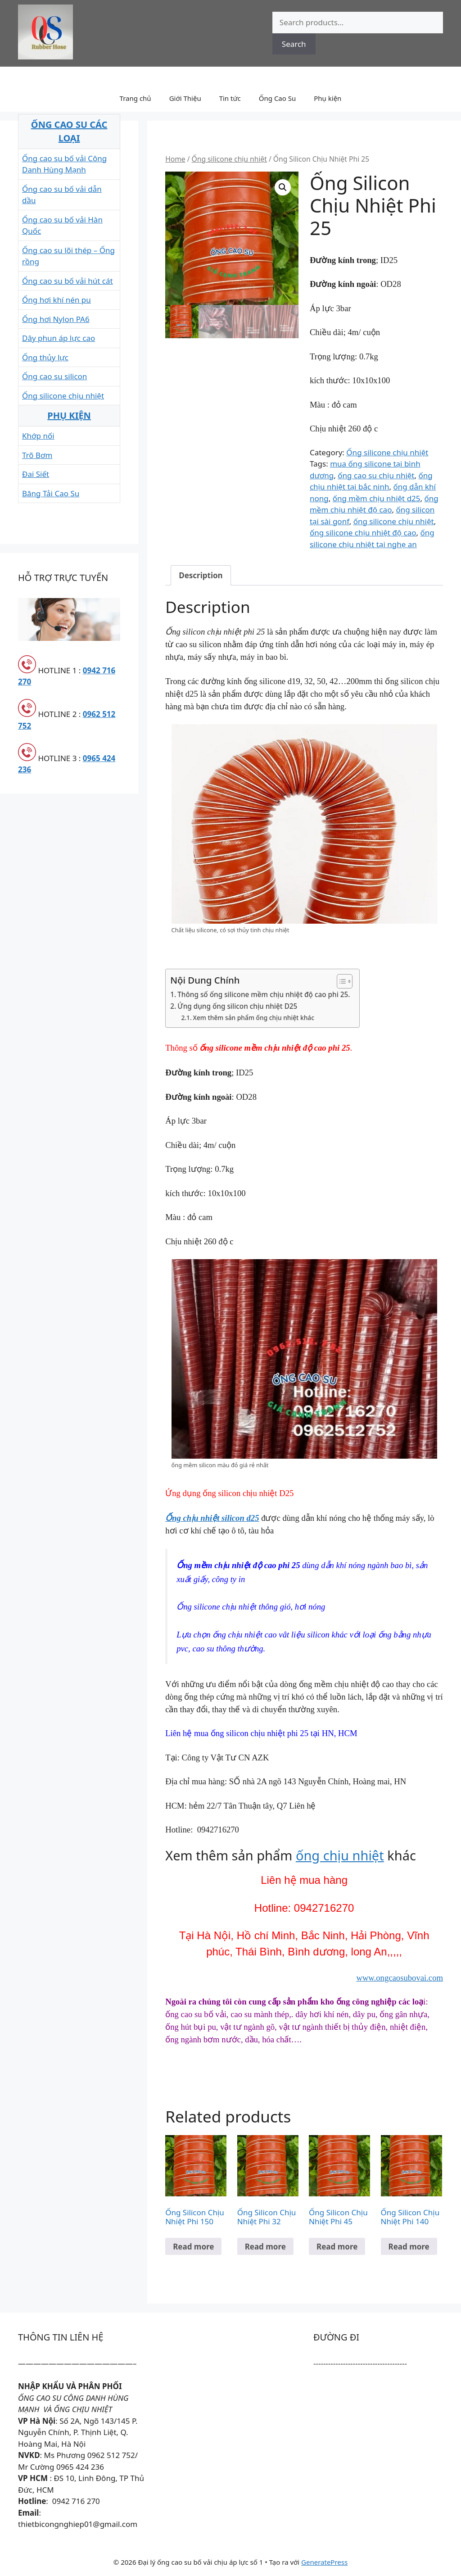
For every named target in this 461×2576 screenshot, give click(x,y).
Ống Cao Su (277, 98)
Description (200, 575)
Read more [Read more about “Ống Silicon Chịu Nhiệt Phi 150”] (193, 2246)
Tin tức (230, 98)
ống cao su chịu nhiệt (376, 475)
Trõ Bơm (37, 455)
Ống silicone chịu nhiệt (229, 159)
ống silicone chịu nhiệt (393, 521)
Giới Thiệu (185, 98)
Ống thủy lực (45, 357)
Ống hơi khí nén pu (56, 300)
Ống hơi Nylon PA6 (56, 319)
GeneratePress (324, 2562)
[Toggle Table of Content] (340, 981)
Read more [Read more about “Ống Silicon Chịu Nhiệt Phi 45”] (336, 2246)
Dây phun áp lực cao (58, 338)
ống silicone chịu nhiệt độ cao (363, 532)
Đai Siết (35, 474)
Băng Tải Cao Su (50, 493)
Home (175, 159)
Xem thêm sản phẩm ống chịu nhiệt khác (253, 1017)
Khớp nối (38, 436)
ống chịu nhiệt (340, 1855)
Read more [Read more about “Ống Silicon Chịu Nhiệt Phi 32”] (265, 2246)
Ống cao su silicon (54, 376)
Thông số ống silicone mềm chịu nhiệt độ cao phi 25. (263, 994)
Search (294, 44)
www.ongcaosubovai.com (399, 1977)
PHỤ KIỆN (69, 415)
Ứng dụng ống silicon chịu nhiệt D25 (237, 1006)
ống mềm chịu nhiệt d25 (376, 498)
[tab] (200, 575)
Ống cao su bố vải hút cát (67, 281)
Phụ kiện (327, 98)
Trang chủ (135, 98)
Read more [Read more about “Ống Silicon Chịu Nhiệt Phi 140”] (409, 2246)
